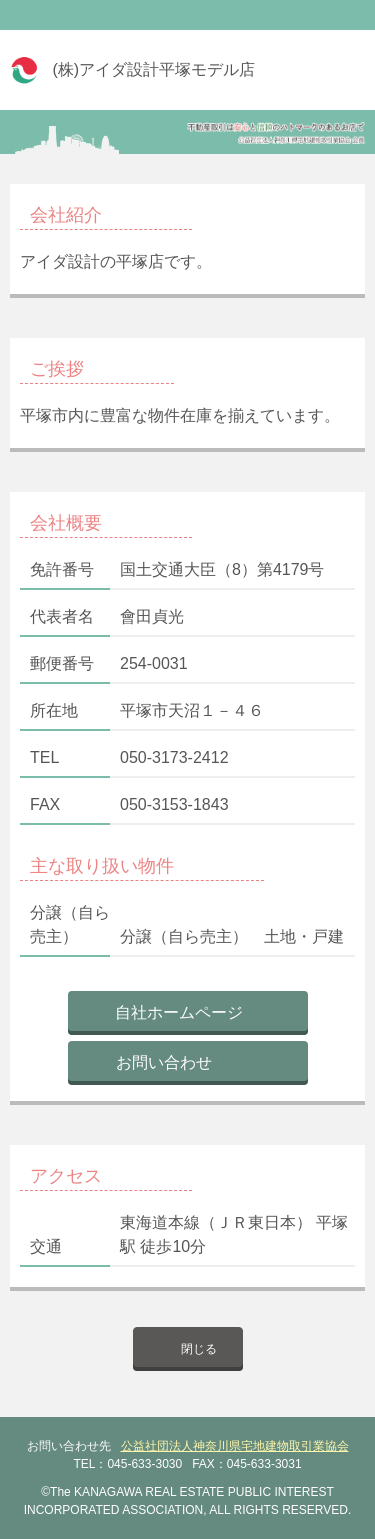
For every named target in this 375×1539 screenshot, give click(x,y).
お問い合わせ (164, 1062)
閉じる (199, 1349)
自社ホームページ (179, 1012)
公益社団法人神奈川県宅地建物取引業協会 (235, 1446)
